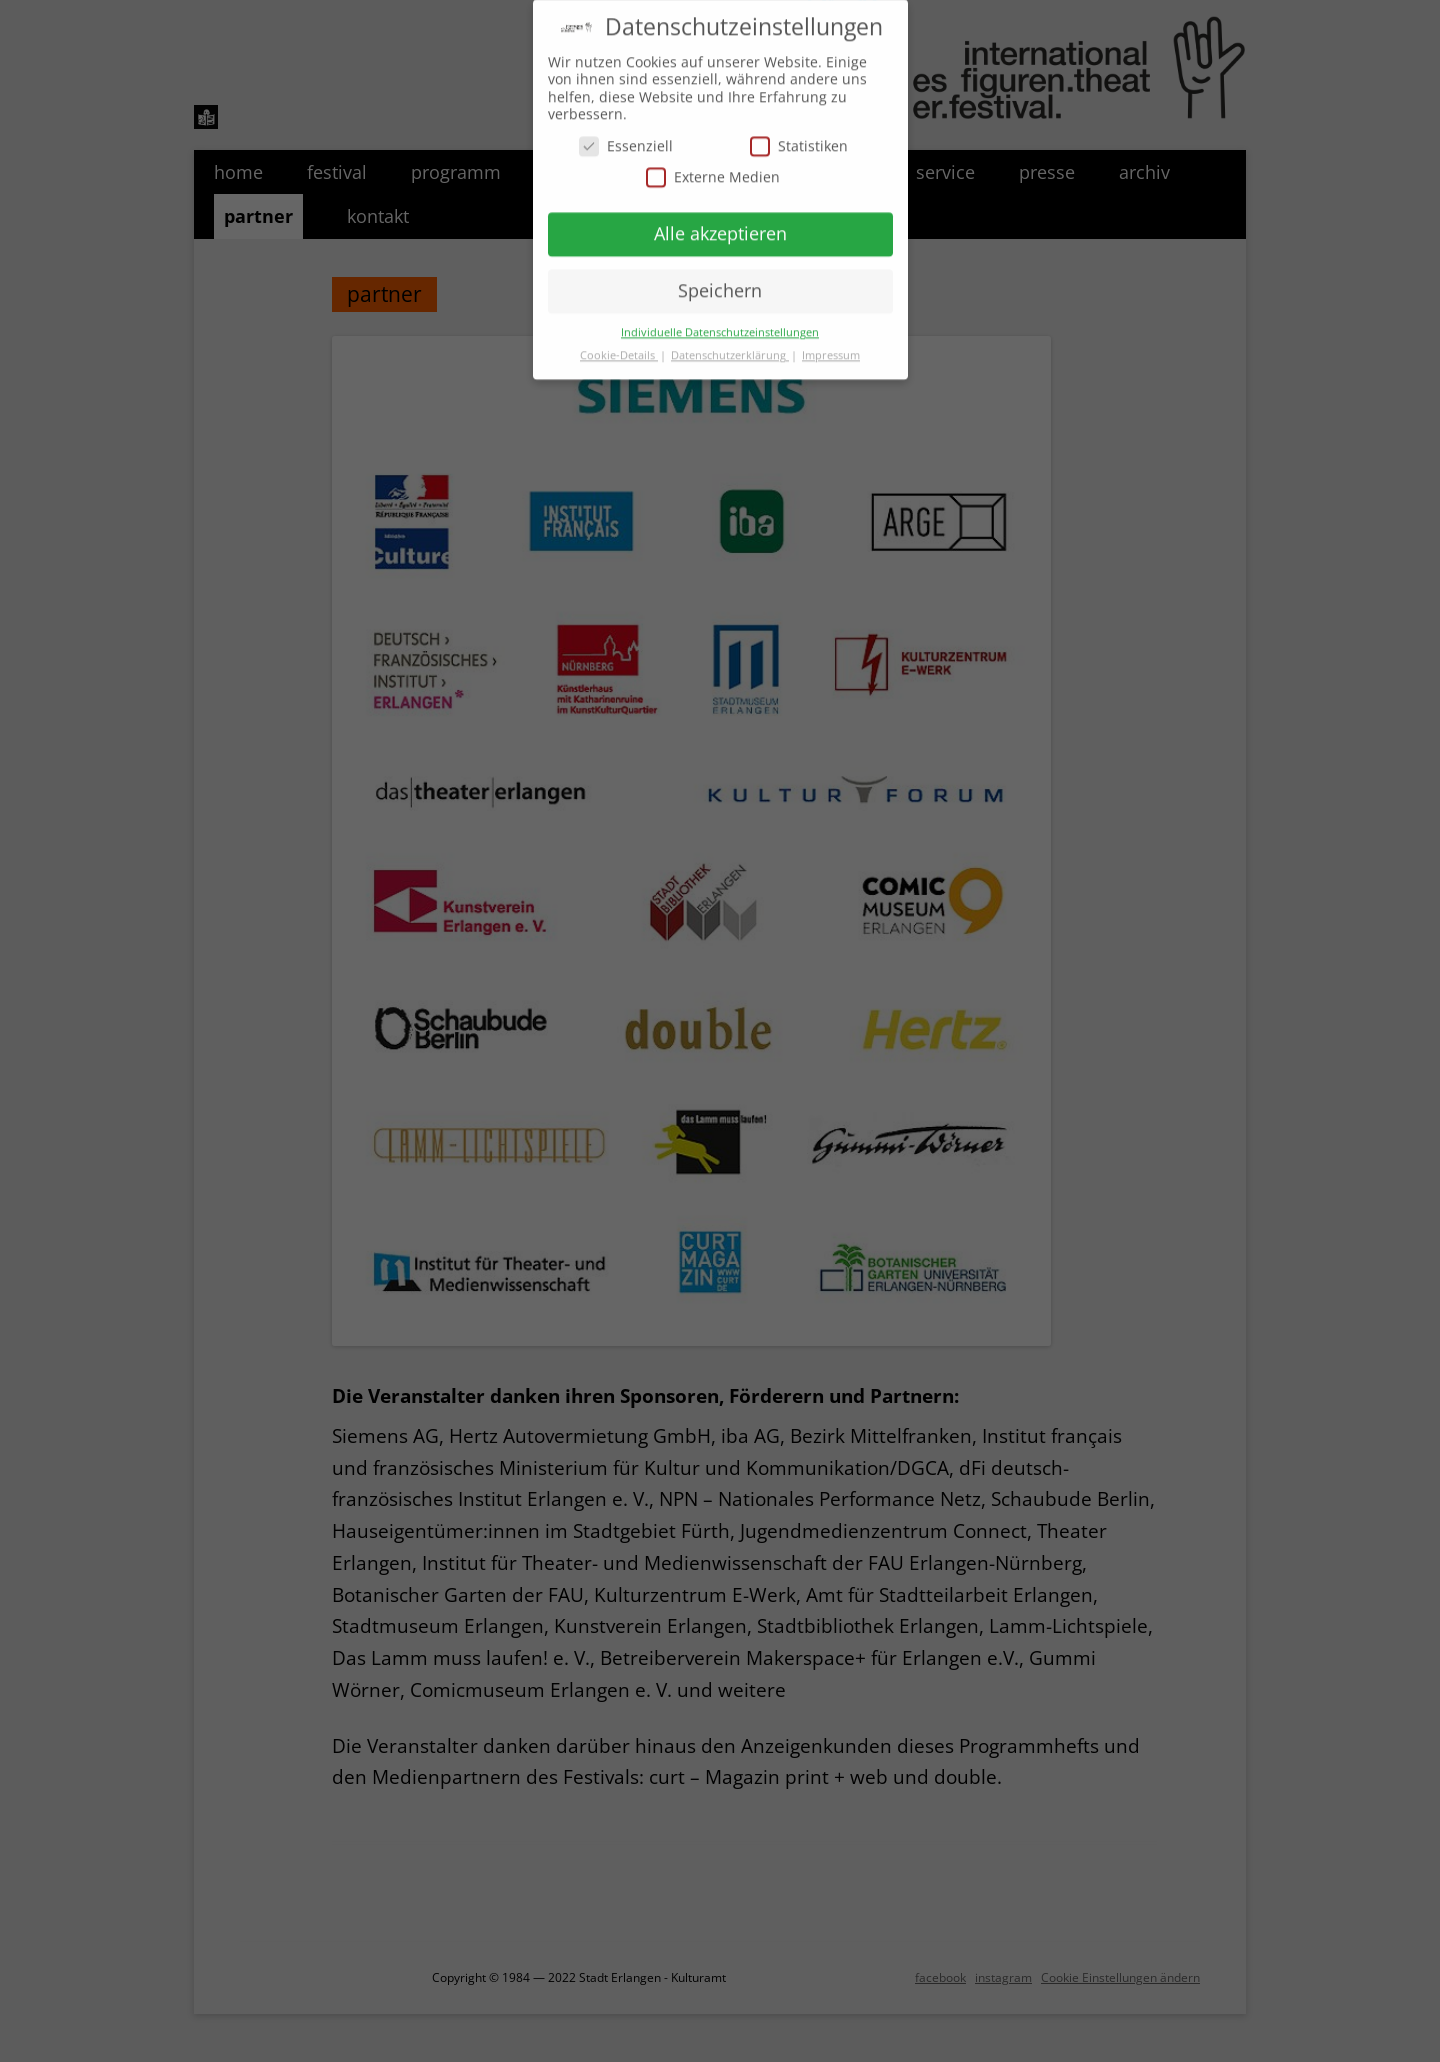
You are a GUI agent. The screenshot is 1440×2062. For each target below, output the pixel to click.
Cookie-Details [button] (619, 348)
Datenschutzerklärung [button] (730, 348)
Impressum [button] (831, 348)
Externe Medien (713, 170)
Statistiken (799, 138)
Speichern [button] (720, 283)
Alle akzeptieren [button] (720, 226)
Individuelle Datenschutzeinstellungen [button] (720, 325)
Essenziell (626, 138)
